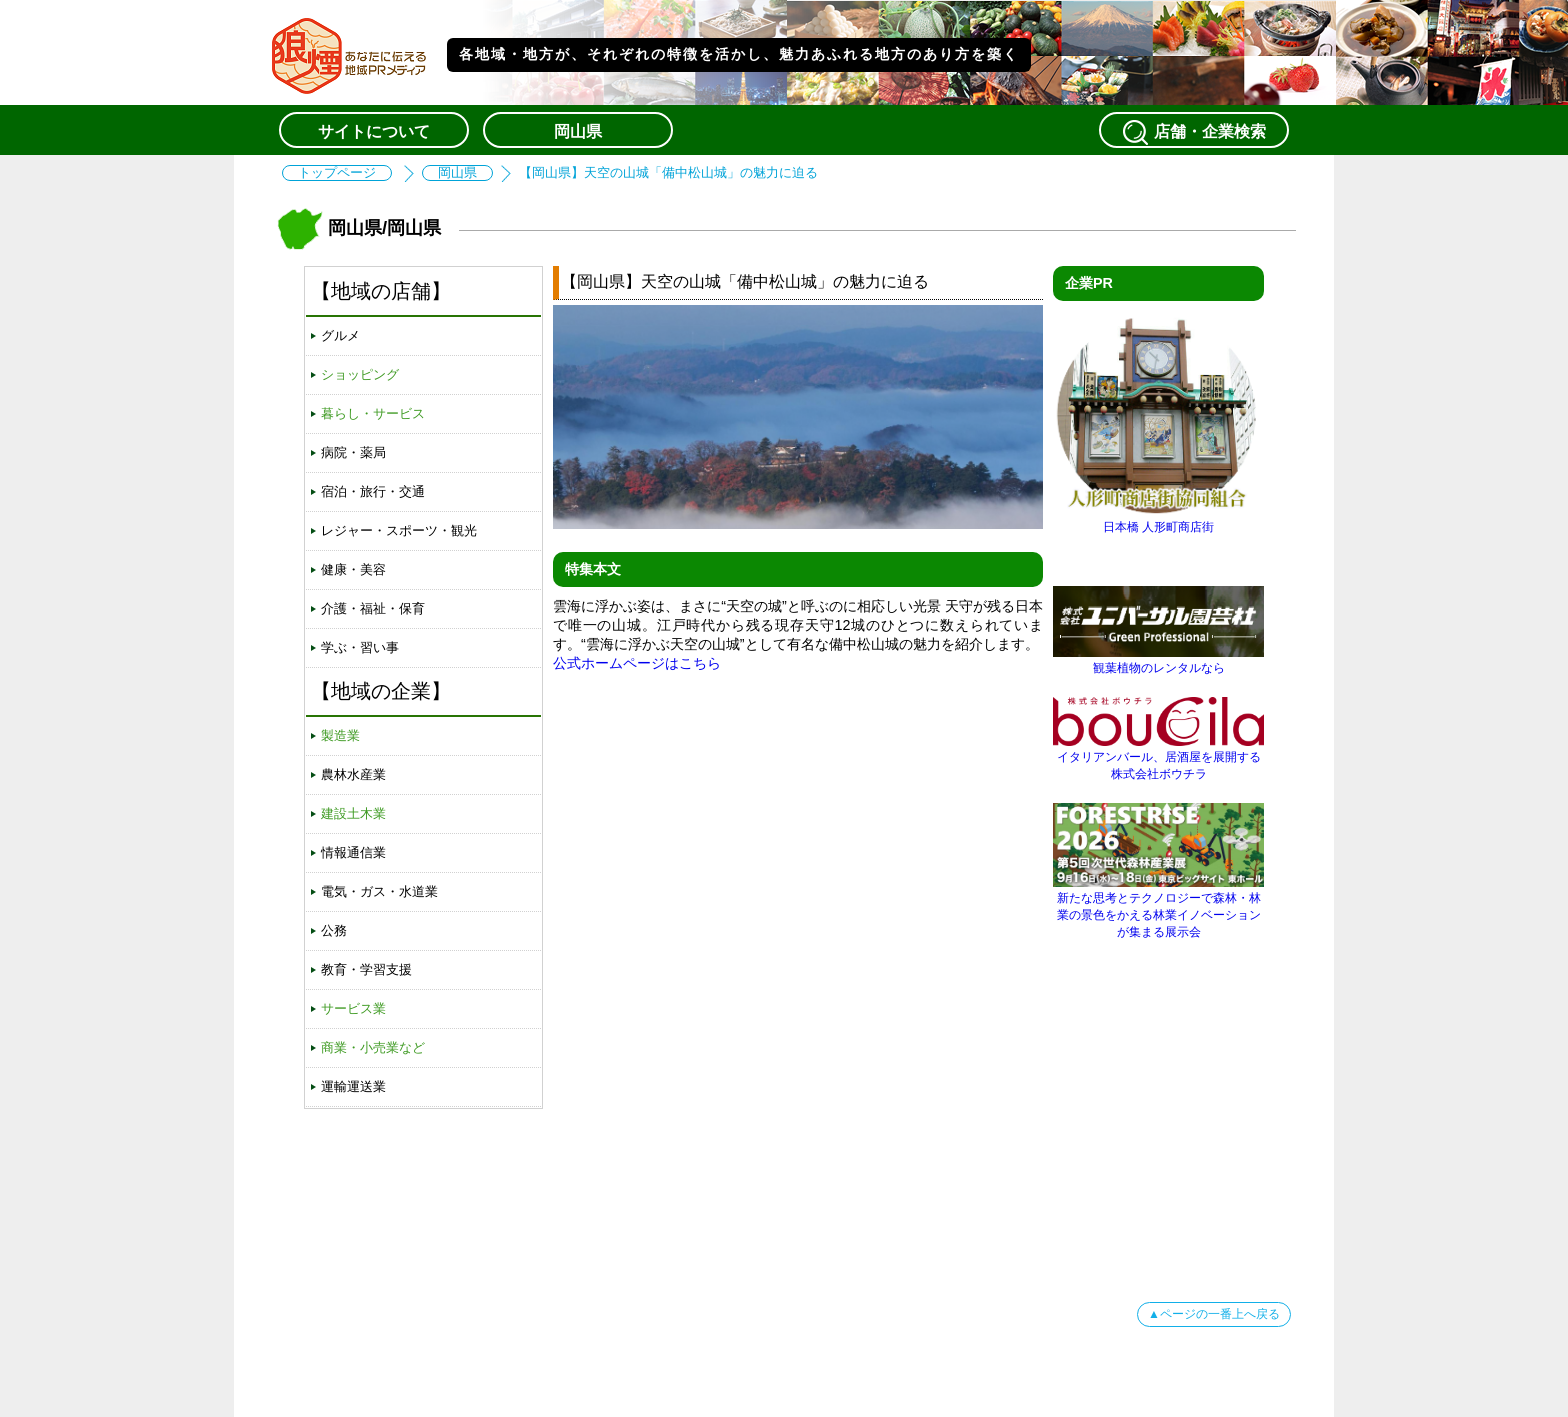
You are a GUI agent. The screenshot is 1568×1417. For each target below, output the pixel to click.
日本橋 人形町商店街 (1158, 519)
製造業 (340, 735)
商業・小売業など (373, 1047)
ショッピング (360, 374)
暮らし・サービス (373, 413)
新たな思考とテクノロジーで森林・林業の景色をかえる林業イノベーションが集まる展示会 (1158, 907)
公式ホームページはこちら (637, 663)
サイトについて (374, 131)
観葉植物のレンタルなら (1158, 660)
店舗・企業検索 (1194, 132)
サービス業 (353, 1008)
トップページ (337, 173)
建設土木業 (353, 813)
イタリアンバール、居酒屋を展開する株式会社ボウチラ (1158, 758)
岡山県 (578, 131)
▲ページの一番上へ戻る (1214, 1314)
